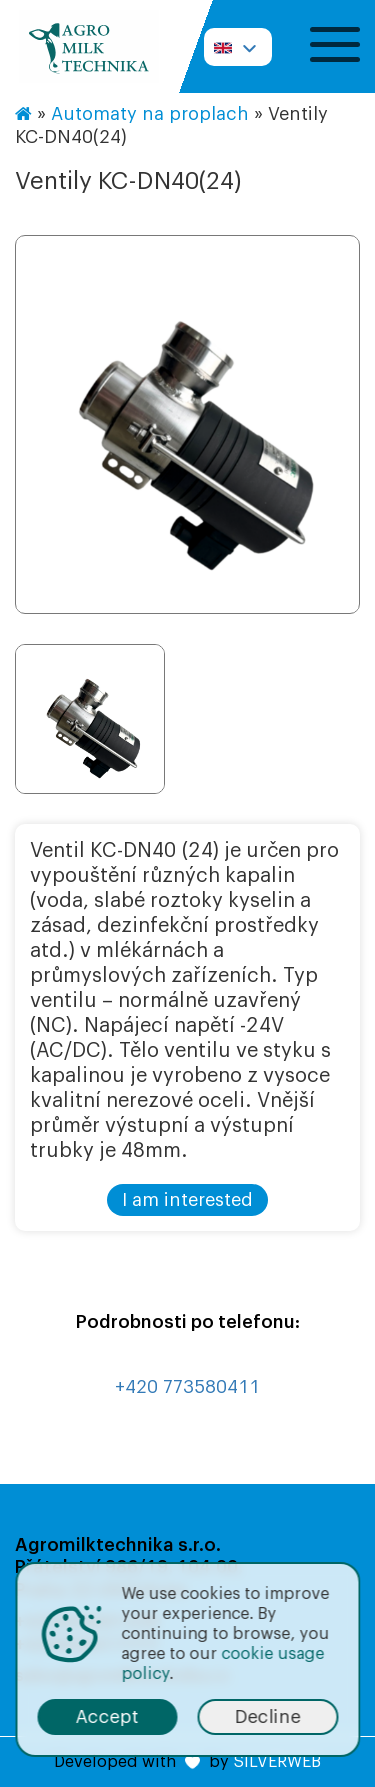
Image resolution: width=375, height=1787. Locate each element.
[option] (187, 424)
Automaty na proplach (150, 114)
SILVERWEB (277, 1762)
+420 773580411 (187, 1387)
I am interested (187, 1200)
